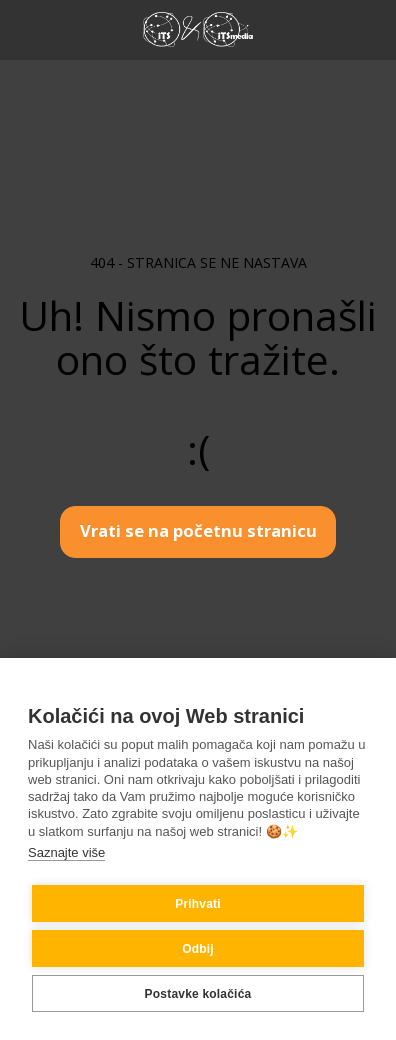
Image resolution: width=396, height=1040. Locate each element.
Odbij (198, 949)
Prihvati (198, 904)
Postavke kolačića (198, 994)
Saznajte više (66, 852)
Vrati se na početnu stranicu (198, 530)
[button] (22, 28)
